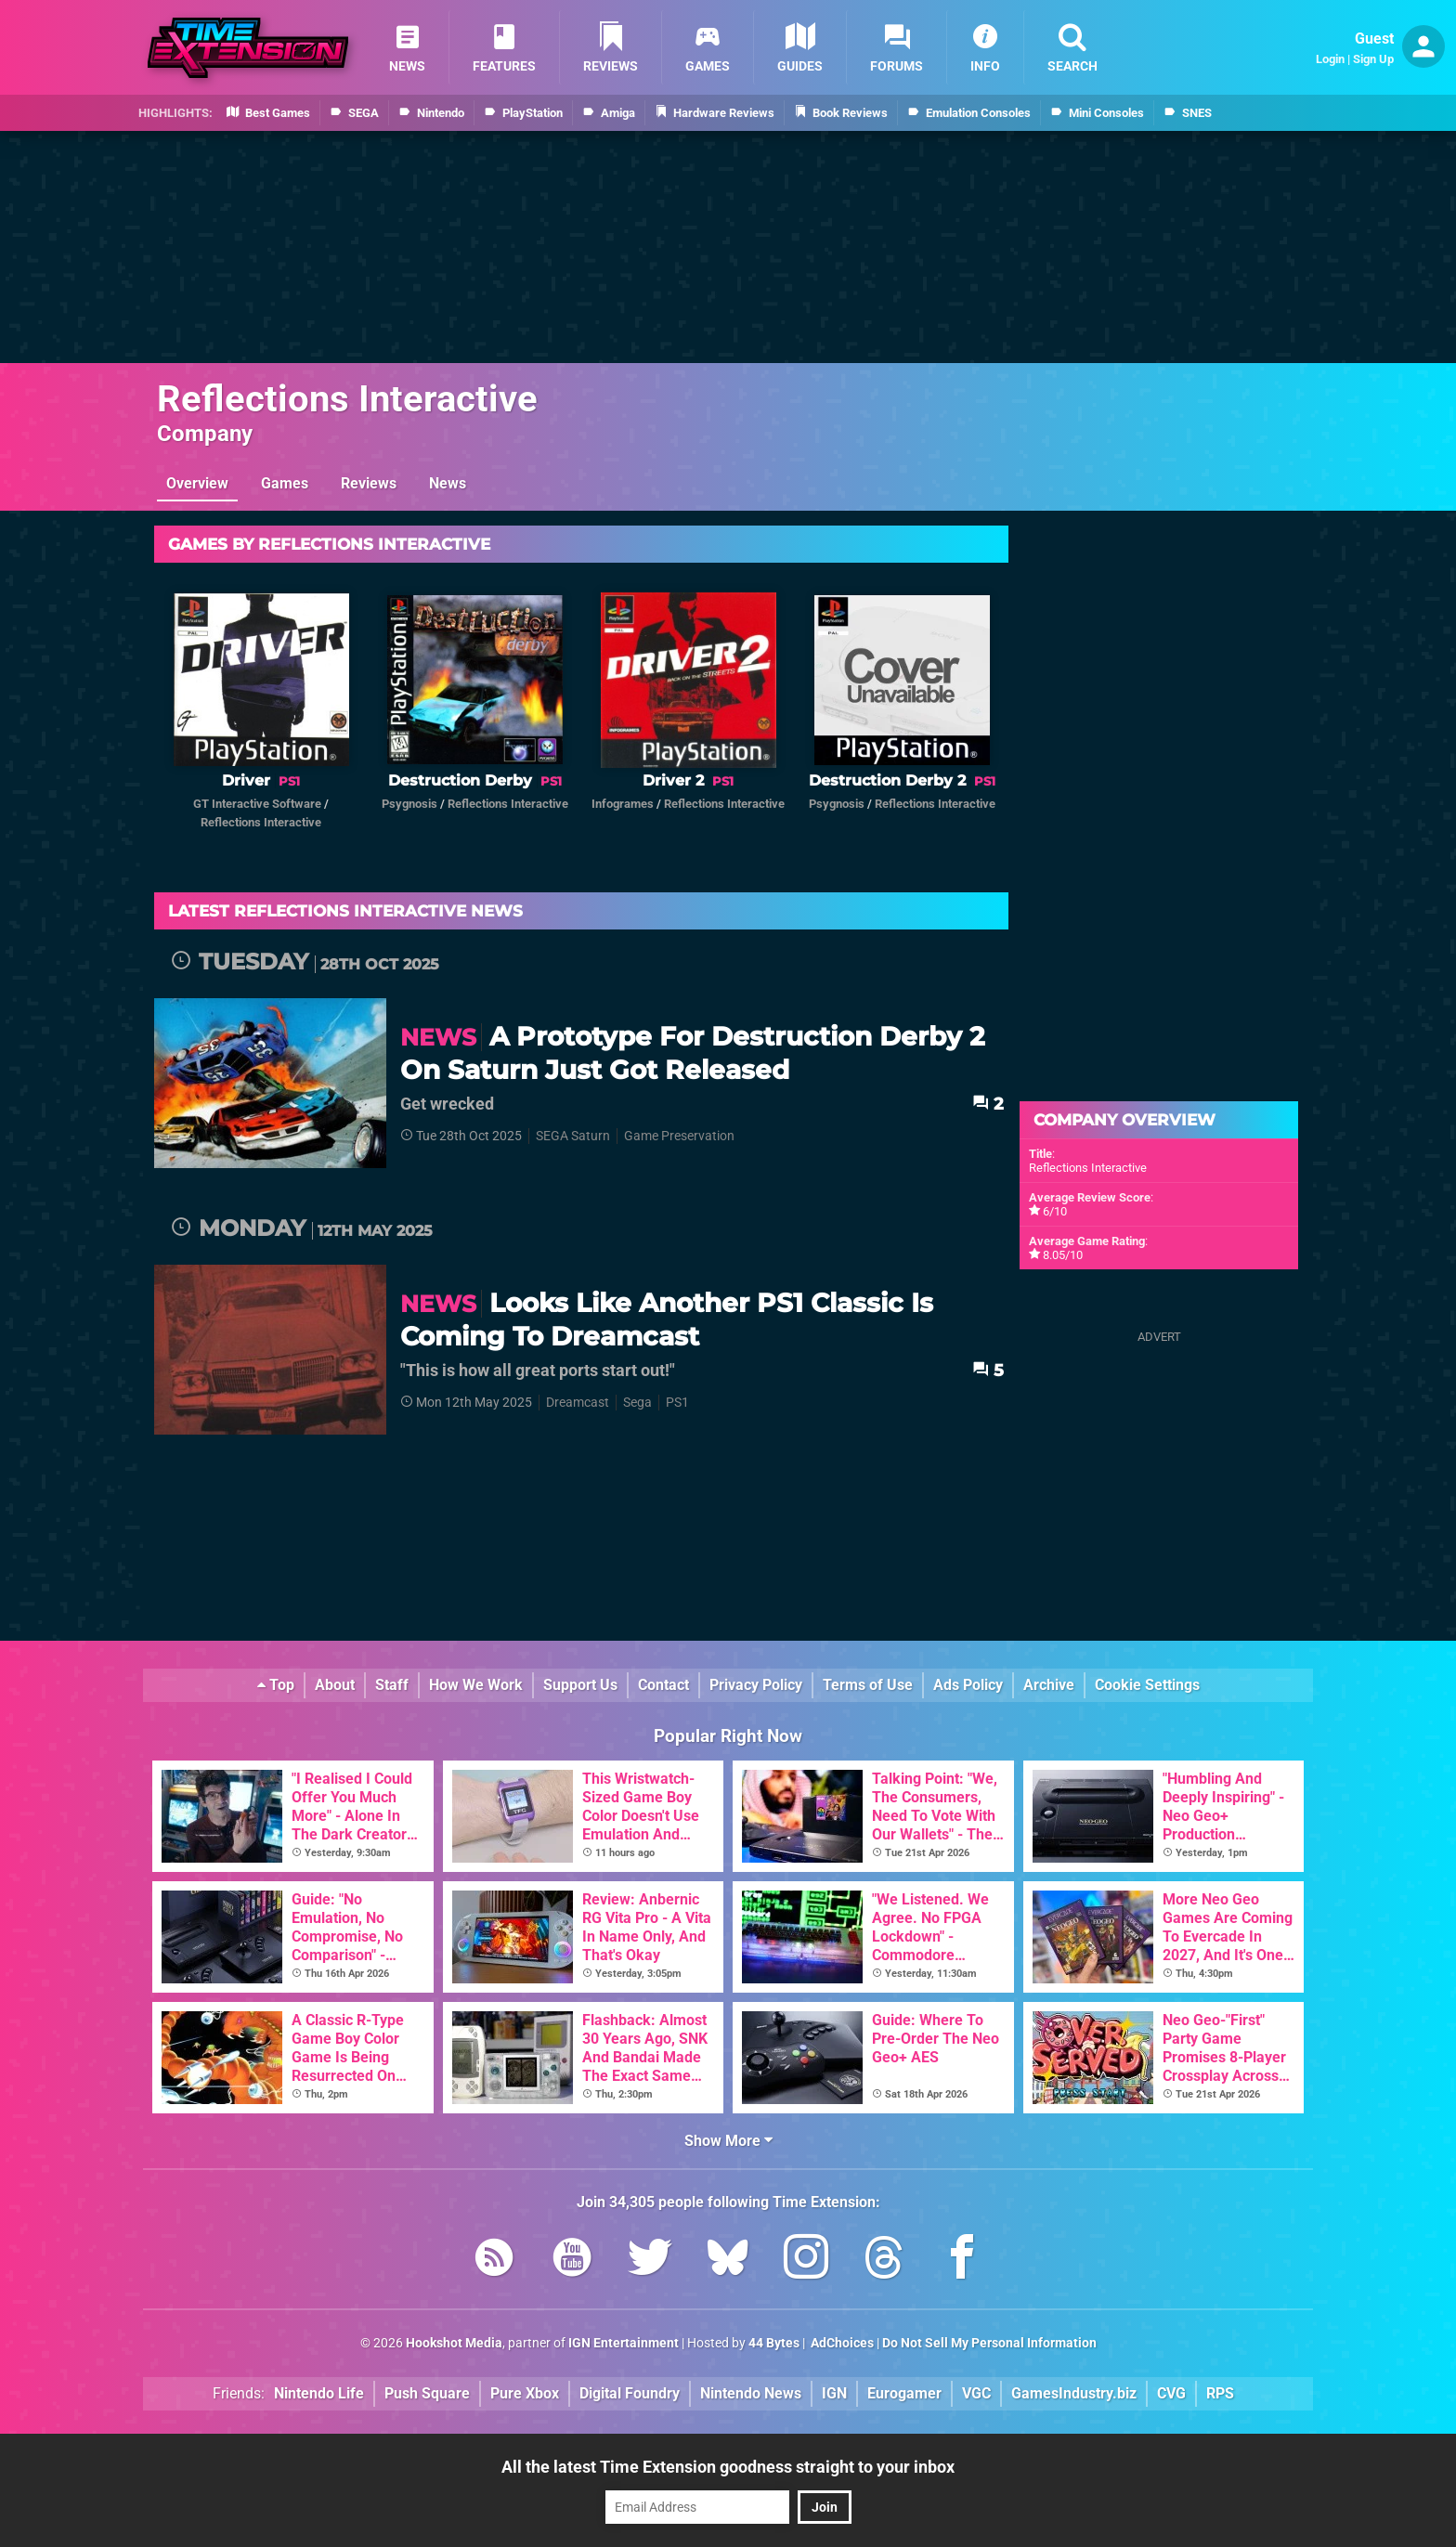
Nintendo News (750, 2393)
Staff (392, 1685)
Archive (1048, 1685)
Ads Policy (968, 1685)
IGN (834, 2393)
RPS (1220, 2393)
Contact (663, 1685)
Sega (637, 1402)
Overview (197, 483)
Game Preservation (679, 1136)
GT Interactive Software (257, 804)
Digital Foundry (629, 2393)
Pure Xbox (524, 2393)
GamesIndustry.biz (1074, 2393)
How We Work (476, 1685)
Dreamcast (577, 1402)
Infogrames (623, 804)
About (335, 1685)
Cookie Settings (1147, 1685)
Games (284, 483)
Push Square (427, 2393)
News (447, 483)
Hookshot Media (454, 2343)
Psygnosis (409, 804)
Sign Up (1373, 59)
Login (1330, 59)
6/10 (1055, 1211)
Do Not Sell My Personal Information (989, 2343)
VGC (976, 2393)
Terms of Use (868, 1685)
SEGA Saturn (573, 1136)
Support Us (580, 1685)
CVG (1171, 2393)
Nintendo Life (319, 2393)
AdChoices (841, 2343)
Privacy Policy (755, 1685)
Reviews (368, 483)
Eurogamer (904, 2393)
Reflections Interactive (347, 399)
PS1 (677, 1402)
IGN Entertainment (623, 2343)
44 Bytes (774, 2343)
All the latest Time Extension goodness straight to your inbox (728, 2466)
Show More (728, 2141)
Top (275, 1685)
